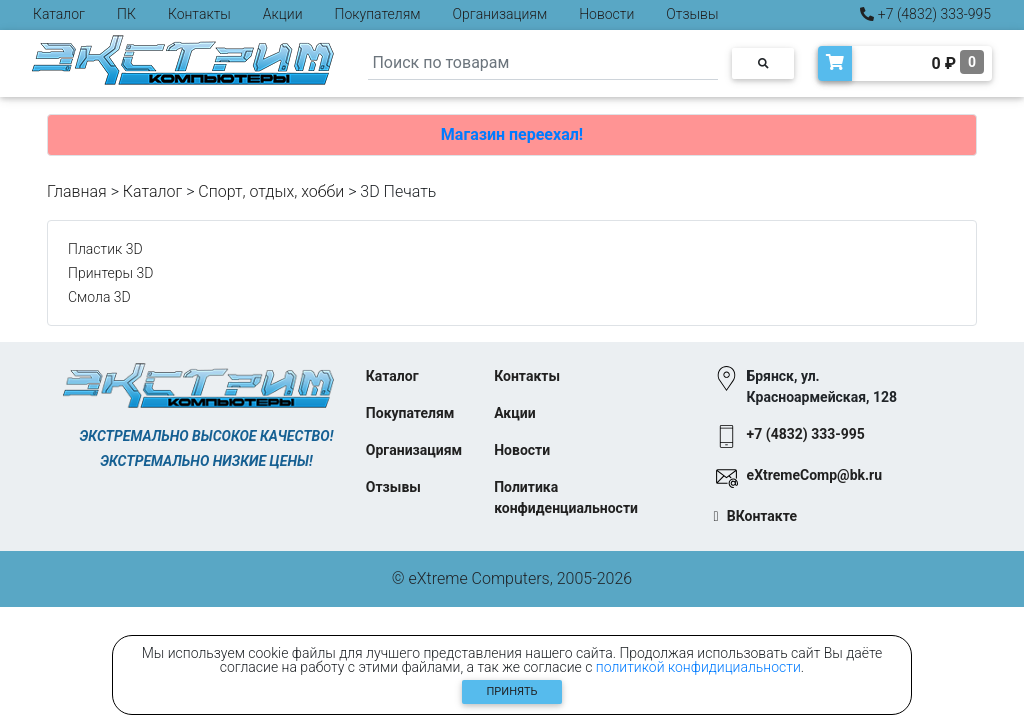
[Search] (543, 63)
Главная (77, 191)
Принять (512, 691)
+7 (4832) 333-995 (925, 14)
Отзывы (692, 14)
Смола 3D (99, 297)
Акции (283, 14)
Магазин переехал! (512, 134)
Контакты (199, 14)
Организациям (500, 14)
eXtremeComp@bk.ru (814, 475)
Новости (606, 14)
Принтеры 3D (110, 273)
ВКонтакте (762, 516)
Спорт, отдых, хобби (271, 191)
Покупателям (378, 14)
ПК (126, 14)
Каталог (59, 14)
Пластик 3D (105, 249)
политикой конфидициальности (698, 667)
